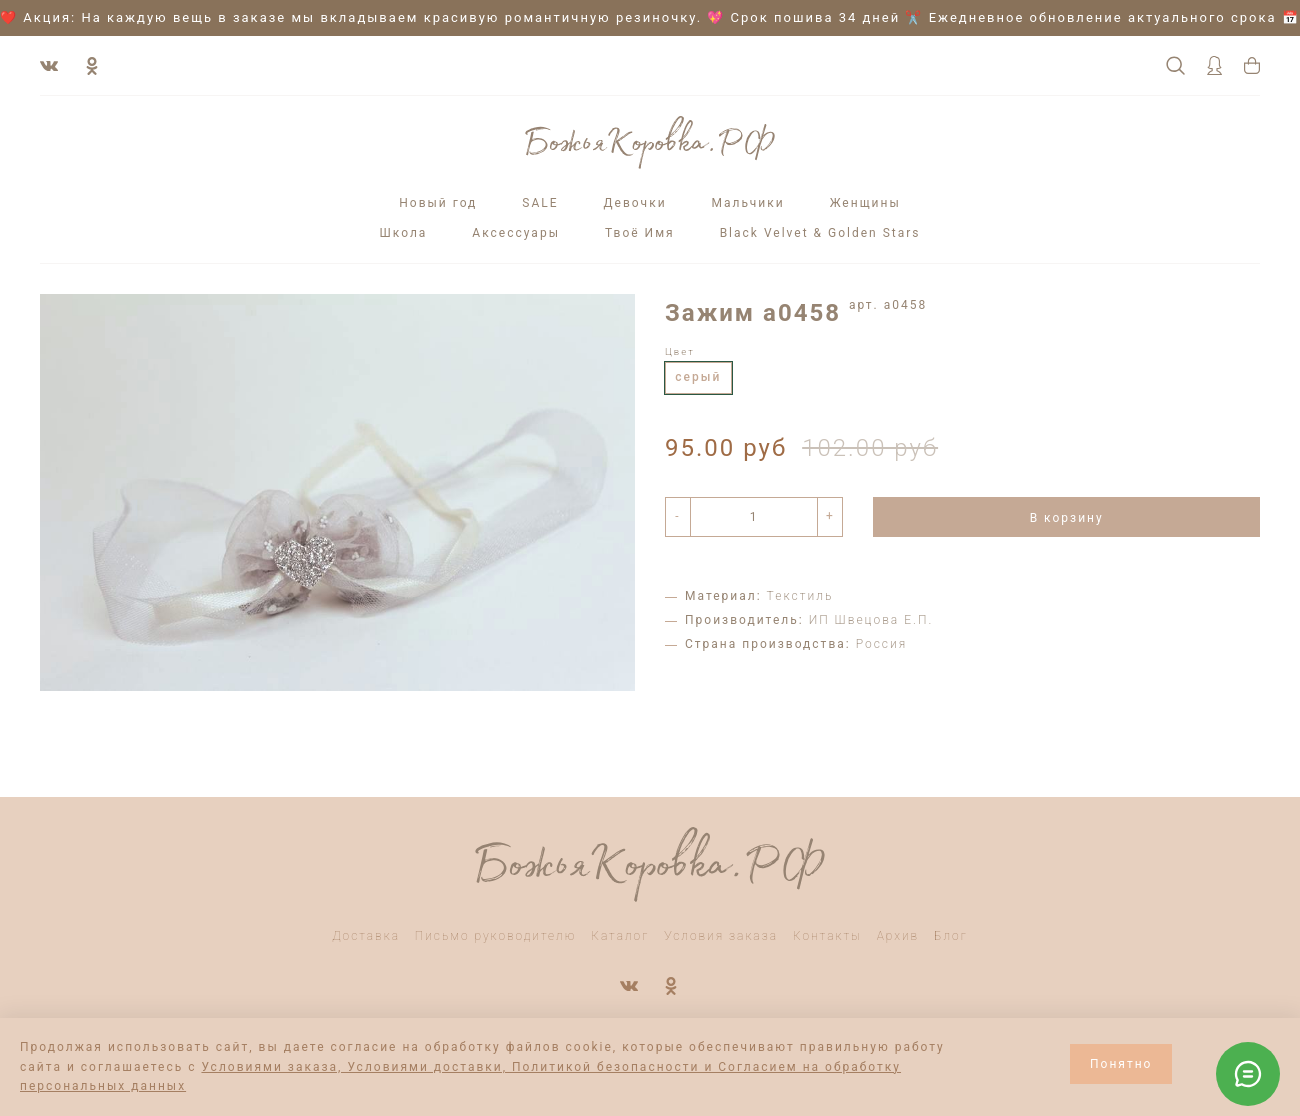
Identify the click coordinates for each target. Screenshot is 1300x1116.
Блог (951, 936)
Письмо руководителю (496, 936)
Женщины (865, 203)
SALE (540, 203)
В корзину (1067, 518)
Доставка (366, 936)
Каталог (620, 936)
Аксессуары (516, 233)
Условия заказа (721, 936)
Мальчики (748, 203)
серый (698, 377)
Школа (403, 233)
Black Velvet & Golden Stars (820, 233)
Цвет (680, 351)
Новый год (438, 203)
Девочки (635, 203)
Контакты (827, 936)
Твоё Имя (640, 233)
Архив (898, 936)
